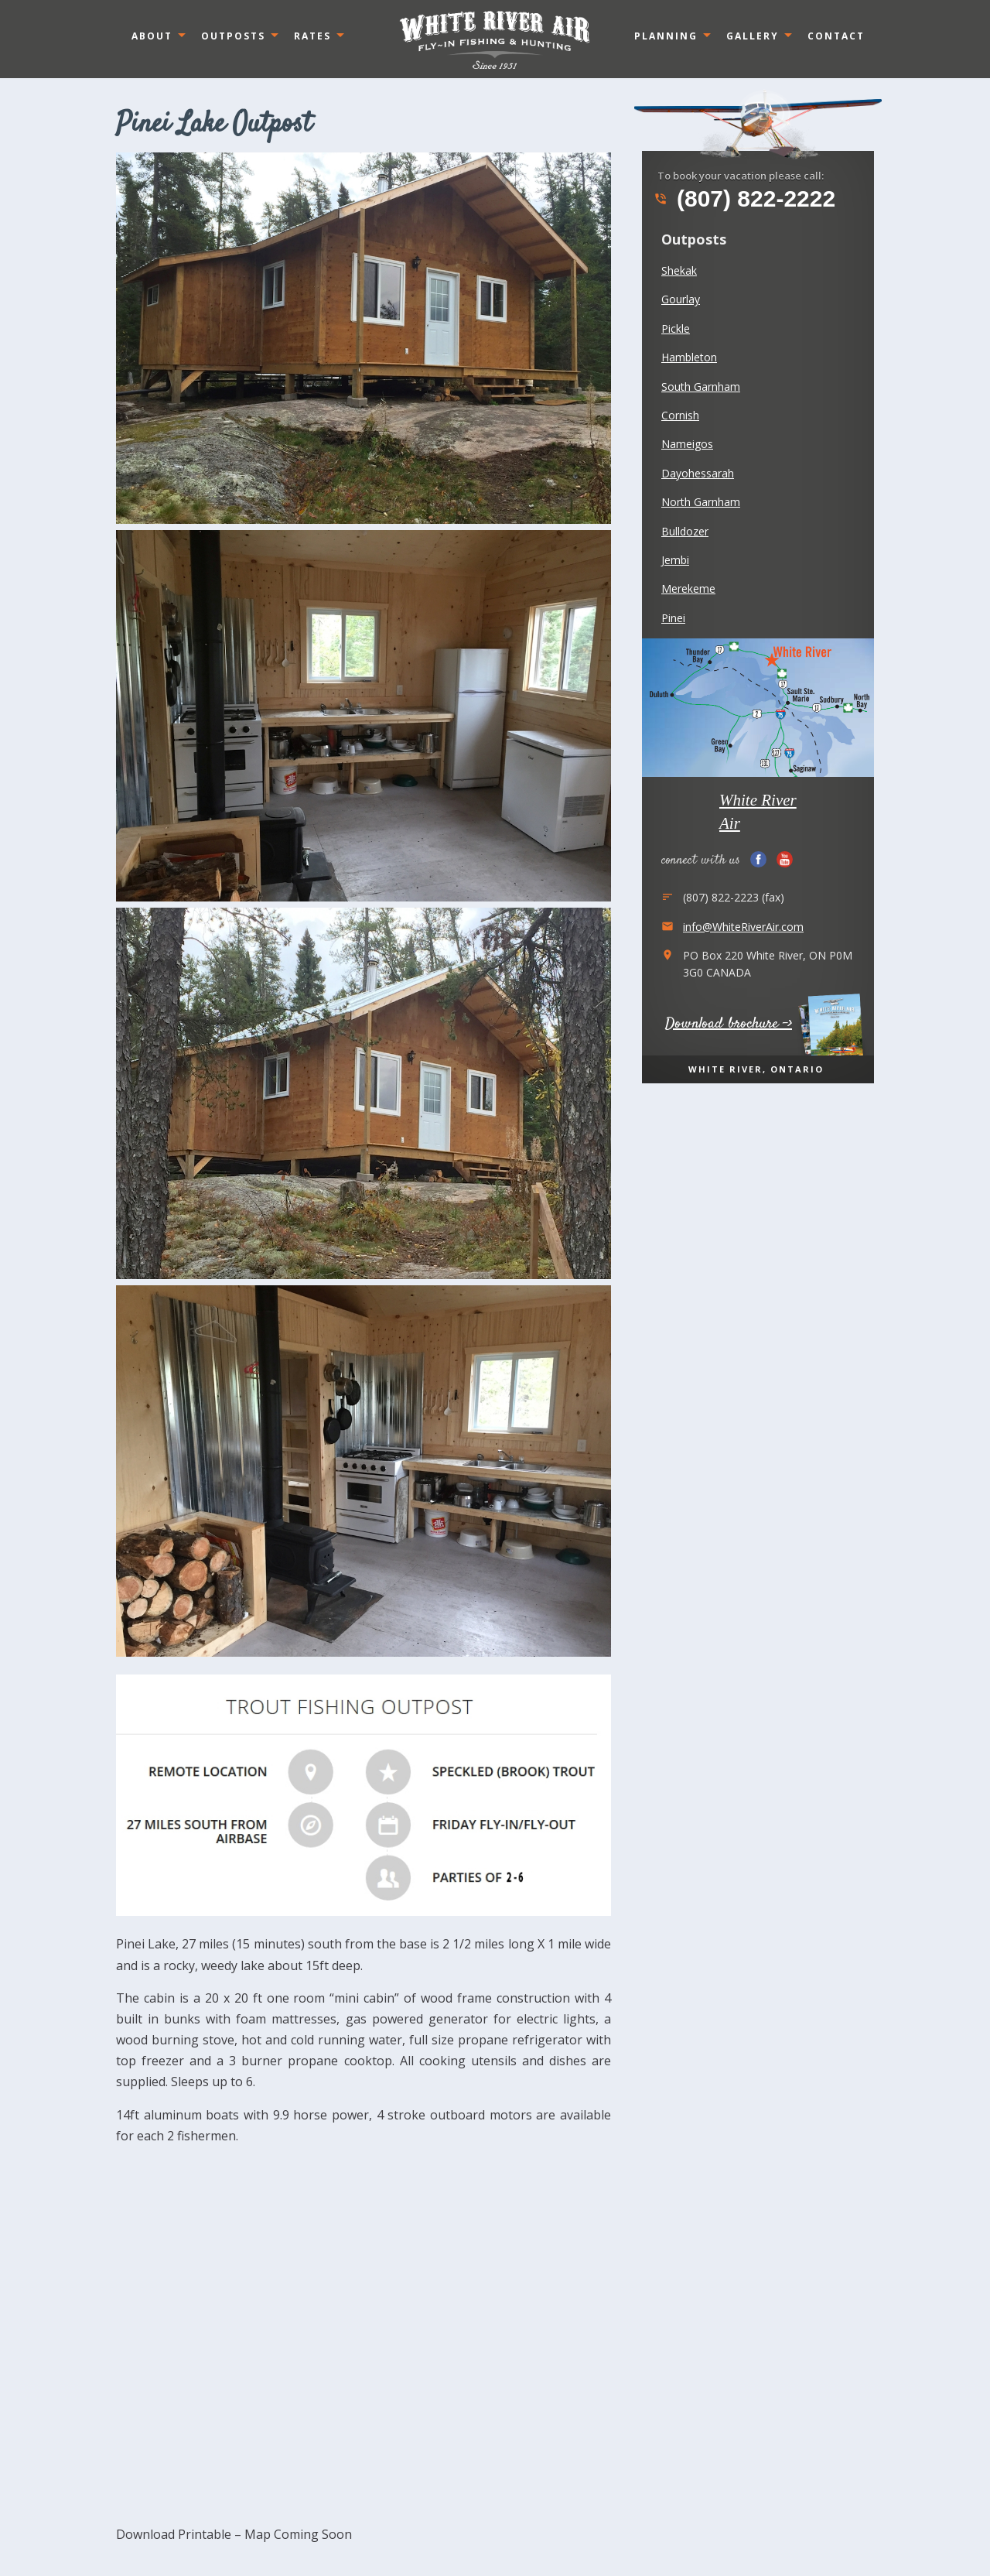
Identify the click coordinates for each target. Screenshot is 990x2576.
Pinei (673, 618)
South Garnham (700, 386)
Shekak (679, 270)
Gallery (752, 36)
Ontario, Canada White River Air (495, 39)
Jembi (675, 559)
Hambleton (689, 357)
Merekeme (688, 588)
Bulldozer (684, 531)
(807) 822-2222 (744, 199)
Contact (836, 36)
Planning (666, 36)
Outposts (233, 36)
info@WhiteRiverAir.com (743, 926)
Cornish (680, 415)
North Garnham (700, 501)
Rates (312, 36)
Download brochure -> (728, 1024)
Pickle (675, 328)
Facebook (758, 859)
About (151, 36)
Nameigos (687, 443)
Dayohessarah (697, 473)
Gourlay (680, 299)
